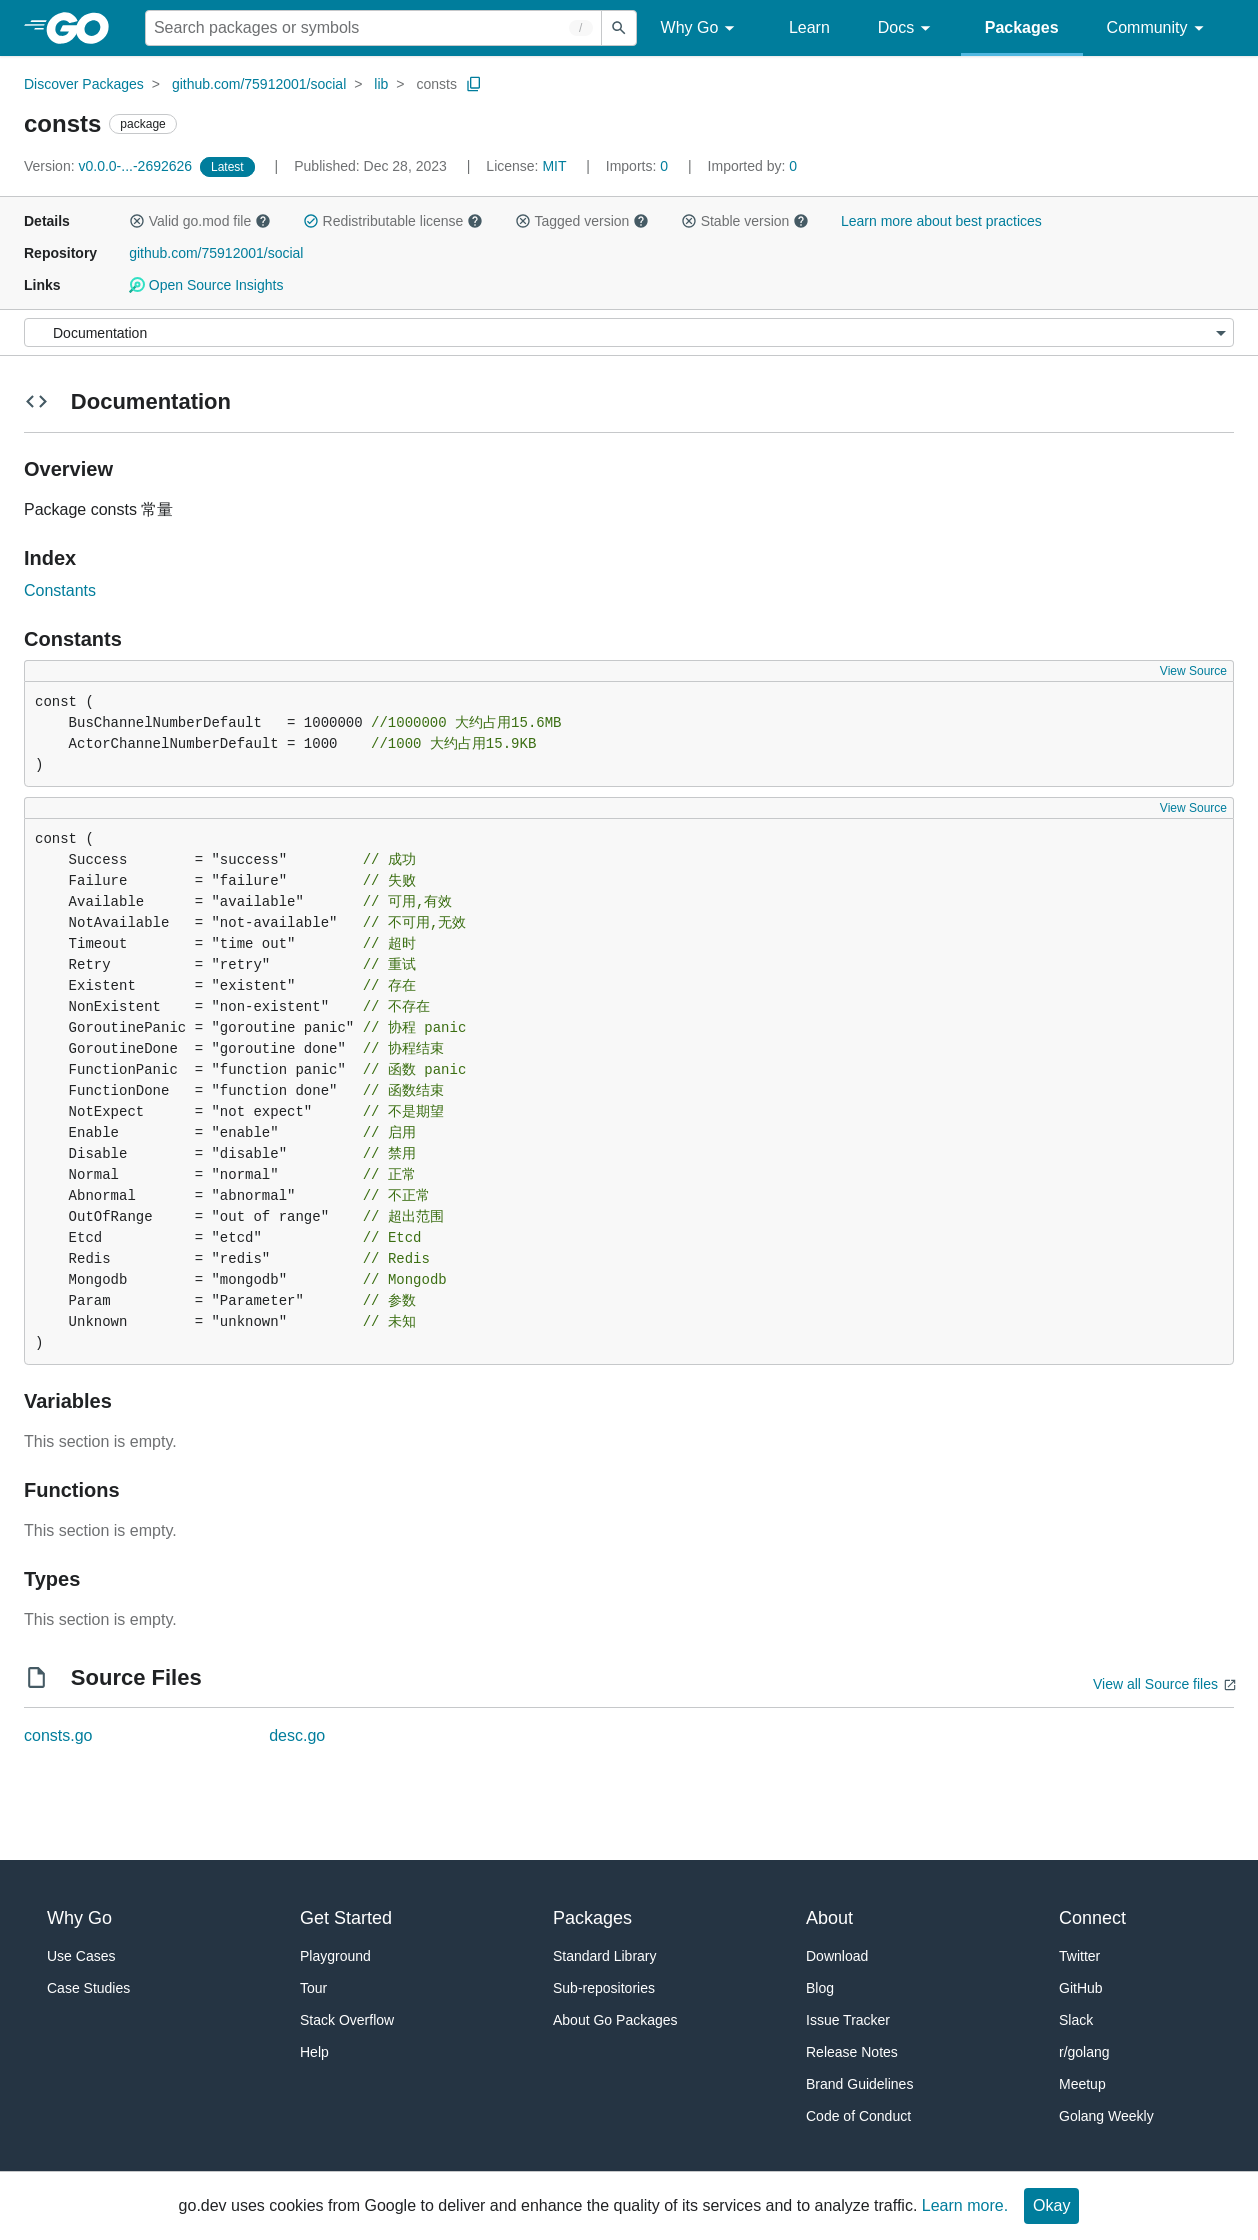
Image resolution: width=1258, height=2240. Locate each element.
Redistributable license (393, 221)
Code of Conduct (858, 2116)
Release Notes (852, 2052)
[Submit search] (619, 28)
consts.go (58, 1735)
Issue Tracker (848, 2020)
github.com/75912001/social (259, 84)
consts (436, 84)
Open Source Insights (206, 285)
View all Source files (1155, 1684)
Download (837, 1956)
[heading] (84, 28)
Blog (820, 1988)
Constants (60, 590)
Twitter (1079, 1956)
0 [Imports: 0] (639, 166)
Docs (907, 28)
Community (1158, 28)
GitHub (1081, 1988)
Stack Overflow (347, 2020)
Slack (1076, 2020)
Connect (1092, 1918)
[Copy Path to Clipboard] (474, 84)
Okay (1051, 2205)
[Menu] (629, 332)
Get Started (346, 1918)
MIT (554, 166)
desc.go (297, 1735)
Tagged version (582, 221)
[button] (137, 221)
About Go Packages (615, 2020)
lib (381, 84)
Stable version (745, 221)
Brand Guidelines (859, 2084)
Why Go (701, 28)
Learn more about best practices (941, 221)
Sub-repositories (604, 1988)
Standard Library (605, 1956)
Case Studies (88, 1988)
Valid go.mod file (200, 221)
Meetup (1082, 2084)
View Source (1193, 671)
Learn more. (965, 2205)
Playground (335, 1956)
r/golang (1084, 2052)
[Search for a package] (373, 28)
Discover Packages (84, 84)
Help (314, 2052)
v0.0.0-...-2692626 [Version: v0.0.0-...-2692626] (110, 166)
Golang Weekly (1106, 2116)
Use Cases (81, 1956)
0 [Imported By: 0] (753, 166)
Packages (1022, 27)
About (829, 1918)
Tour (313, 1988)
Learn (809, 27)
